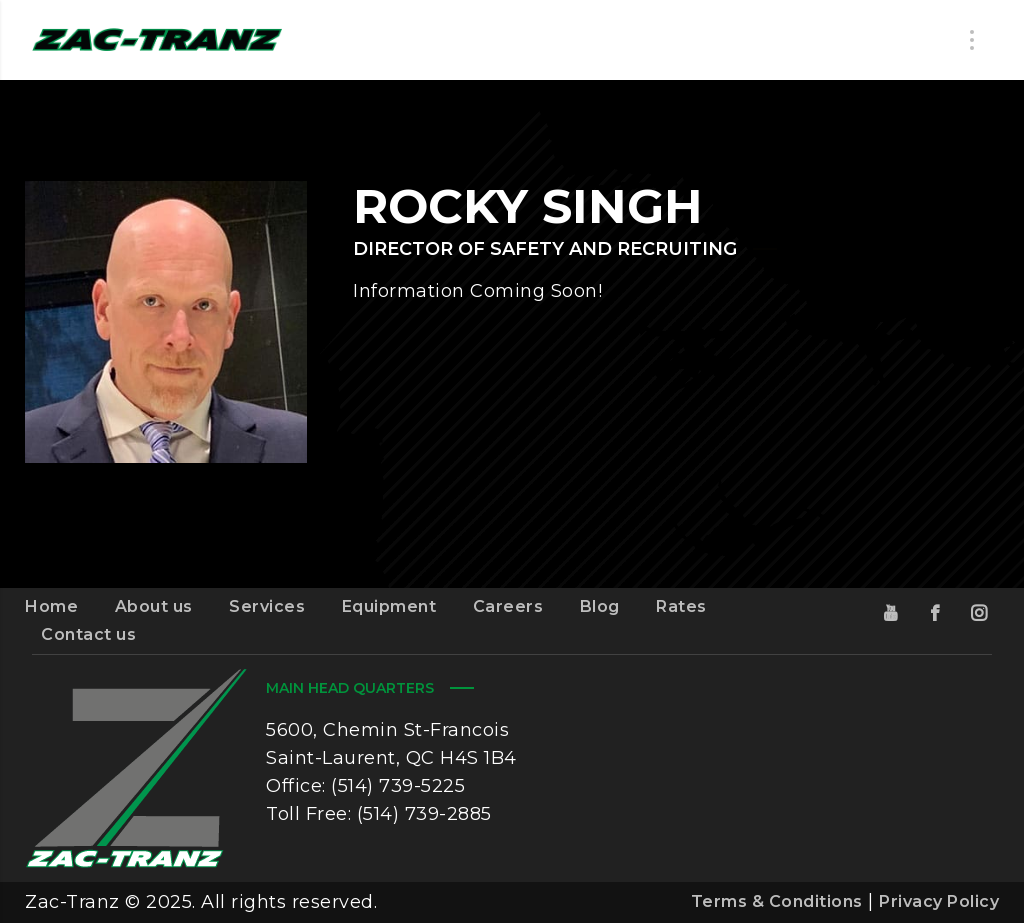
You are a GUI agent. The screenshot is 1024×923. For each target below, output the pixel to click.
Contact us (88, 634)
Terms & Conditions (777, 901)
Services (267, 606)
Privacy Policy (939, 901)
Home (51, 606)
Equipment (389, 606)
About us (154, 606)
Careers (508, 606)
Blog (600, 606)
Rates (681, 606)
